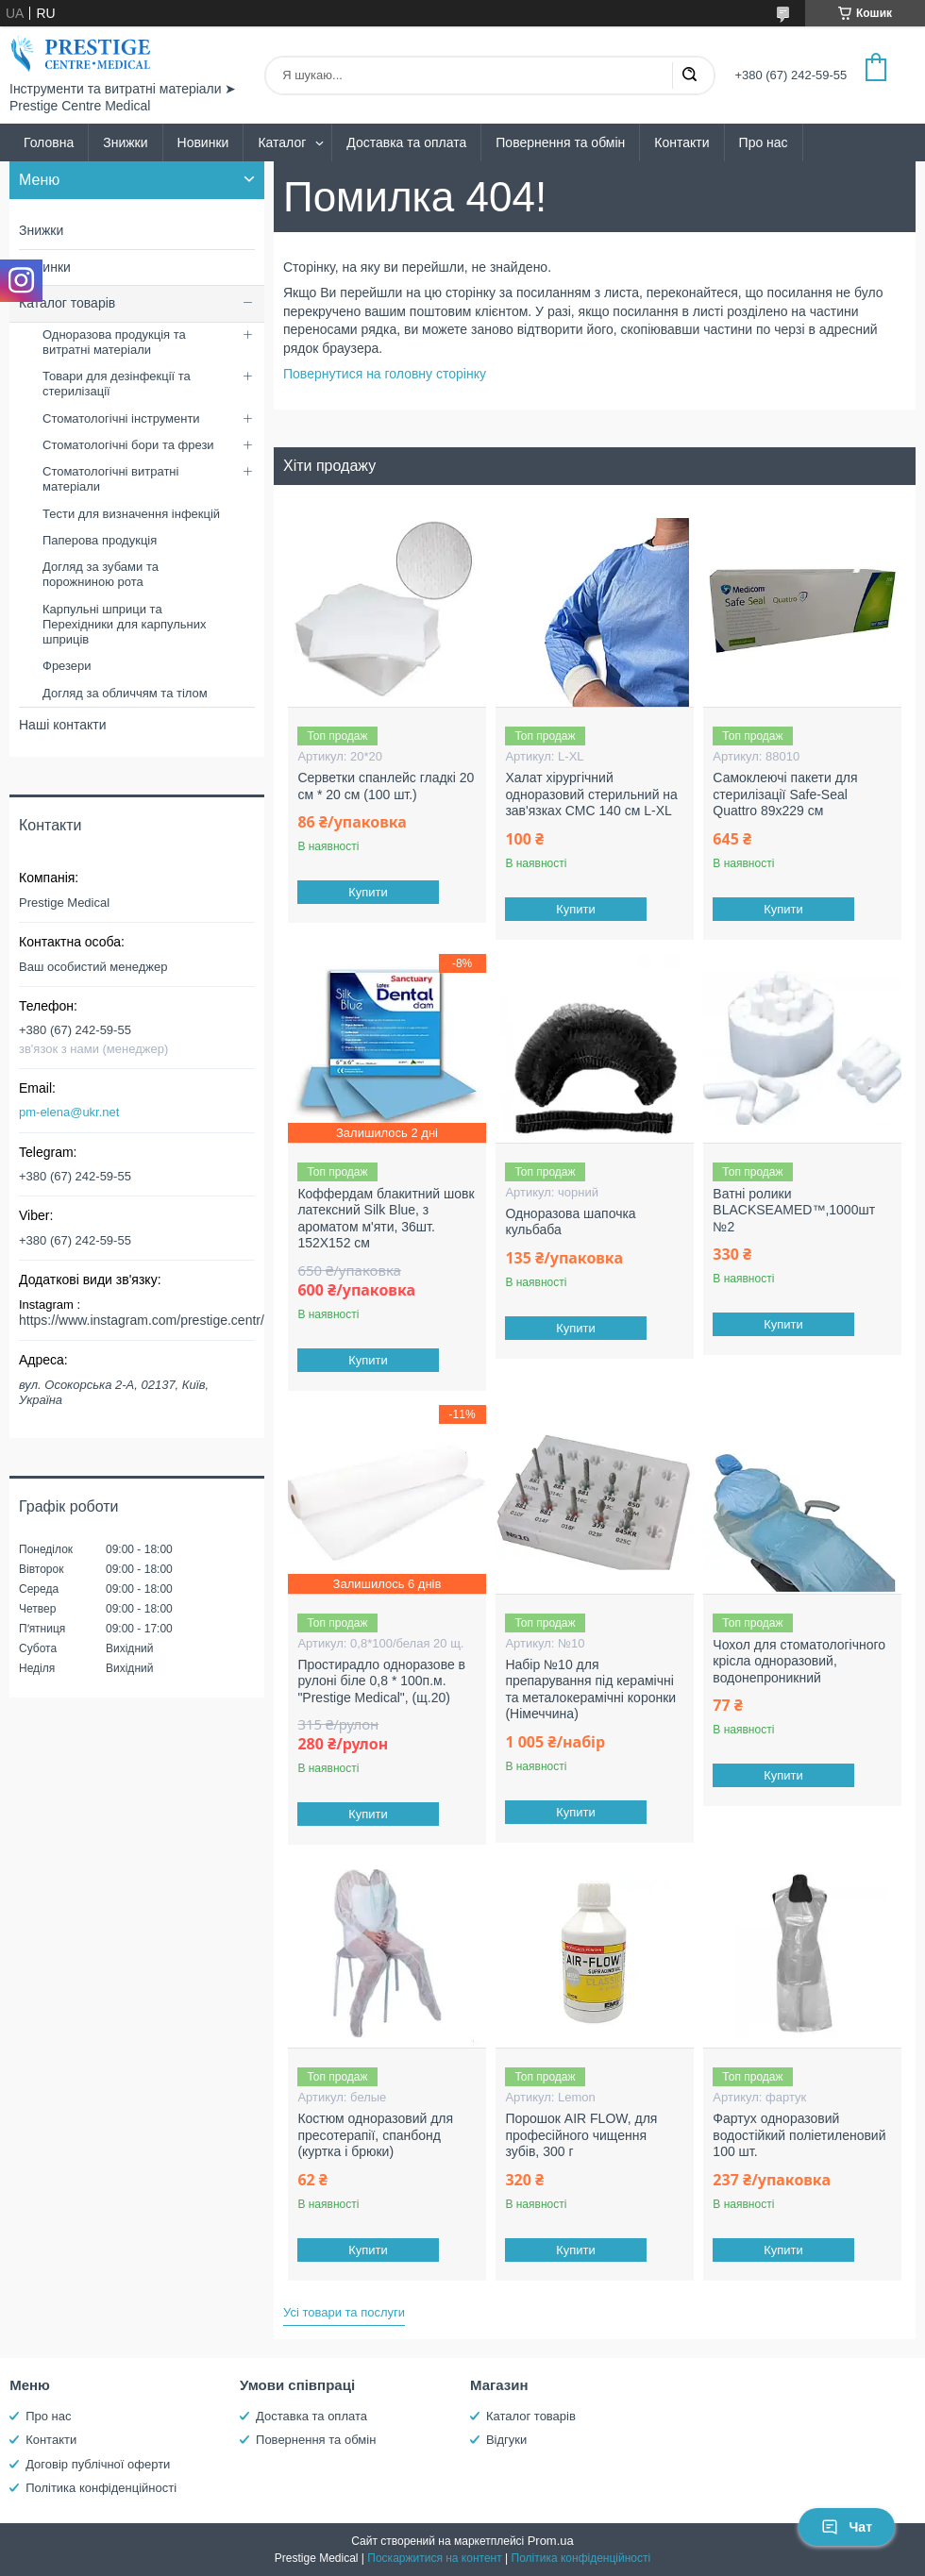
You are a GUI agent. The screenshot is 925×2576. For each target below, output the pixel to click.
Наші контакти (62, 724)
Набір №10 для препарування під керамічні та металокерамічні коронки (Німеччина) (590, 1689)
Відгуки (506, 2440)
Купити (369, 892)
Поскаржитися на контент (434, 2558)
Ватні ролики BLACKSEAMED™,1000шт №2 (794, 1210)
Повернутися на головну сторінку (384, 373)
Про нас (763, 142)
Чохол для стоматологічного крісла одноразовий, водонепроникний (799, 1661)
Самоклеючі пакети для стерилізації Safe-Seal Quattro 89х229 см (785, 794)
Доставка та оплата (406, 142)
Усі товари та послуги (344, 2312)
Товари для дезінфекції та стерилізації (116, 383)
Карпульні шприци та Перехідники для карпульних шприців (124, 624)
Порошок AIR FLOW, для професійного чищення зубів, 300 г (581, 2135)
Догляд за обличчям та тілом (125, 693)
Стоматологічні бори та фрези (128, 445)
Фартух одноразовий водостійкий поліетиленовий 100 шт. (799, 2135)
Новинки (203, 142)
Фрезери (67, 666)
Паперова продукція (99, 540)
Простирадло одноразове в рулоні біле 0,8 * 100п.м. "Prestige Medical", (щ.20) (381, 1681)
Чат (846, 2526)
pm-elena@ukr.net (69, 1112)
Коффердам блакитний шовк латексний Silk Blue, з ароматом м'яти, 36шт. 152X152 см (385, 1218)
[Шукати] (689, 75)
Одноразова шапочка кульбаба (570, 1222)
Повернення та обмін (560, 142)
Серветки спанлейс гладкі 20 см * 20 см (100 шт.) (385, 786)
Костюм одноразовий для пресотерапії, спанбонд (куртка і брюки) (375, 2135)
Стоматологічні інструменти (121, 418)
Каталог (282, 142)
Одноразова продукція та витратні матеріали (114, 342)
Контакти (681, 142)
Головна (49, 142)
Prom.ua (551, 2541)
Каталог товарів (67, 302)
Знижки (125, 142)
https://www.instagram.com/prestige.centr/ (141, 1320)
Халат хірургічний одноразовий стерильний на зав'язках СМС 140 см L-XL (591, 794)
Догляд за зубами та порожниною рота (100, 574)
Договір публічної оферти (97, 2464)
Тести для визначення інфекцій (131, 514)
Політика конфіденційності (101, 2488)
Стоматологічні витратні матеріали (110, 478)
